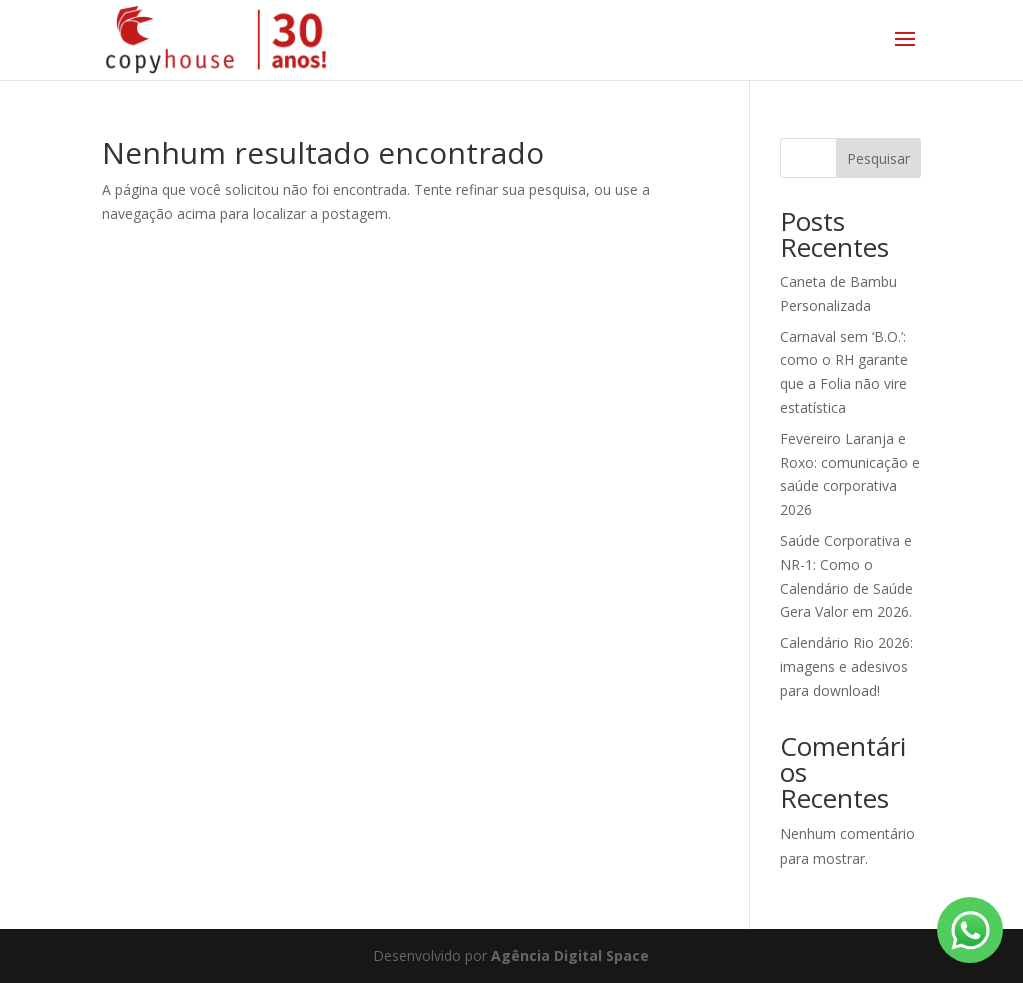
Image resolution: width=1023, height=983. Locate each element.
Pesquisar (878, 158)
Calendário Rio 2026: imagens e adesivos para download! (846, 666)
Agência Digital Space (570, 955)
